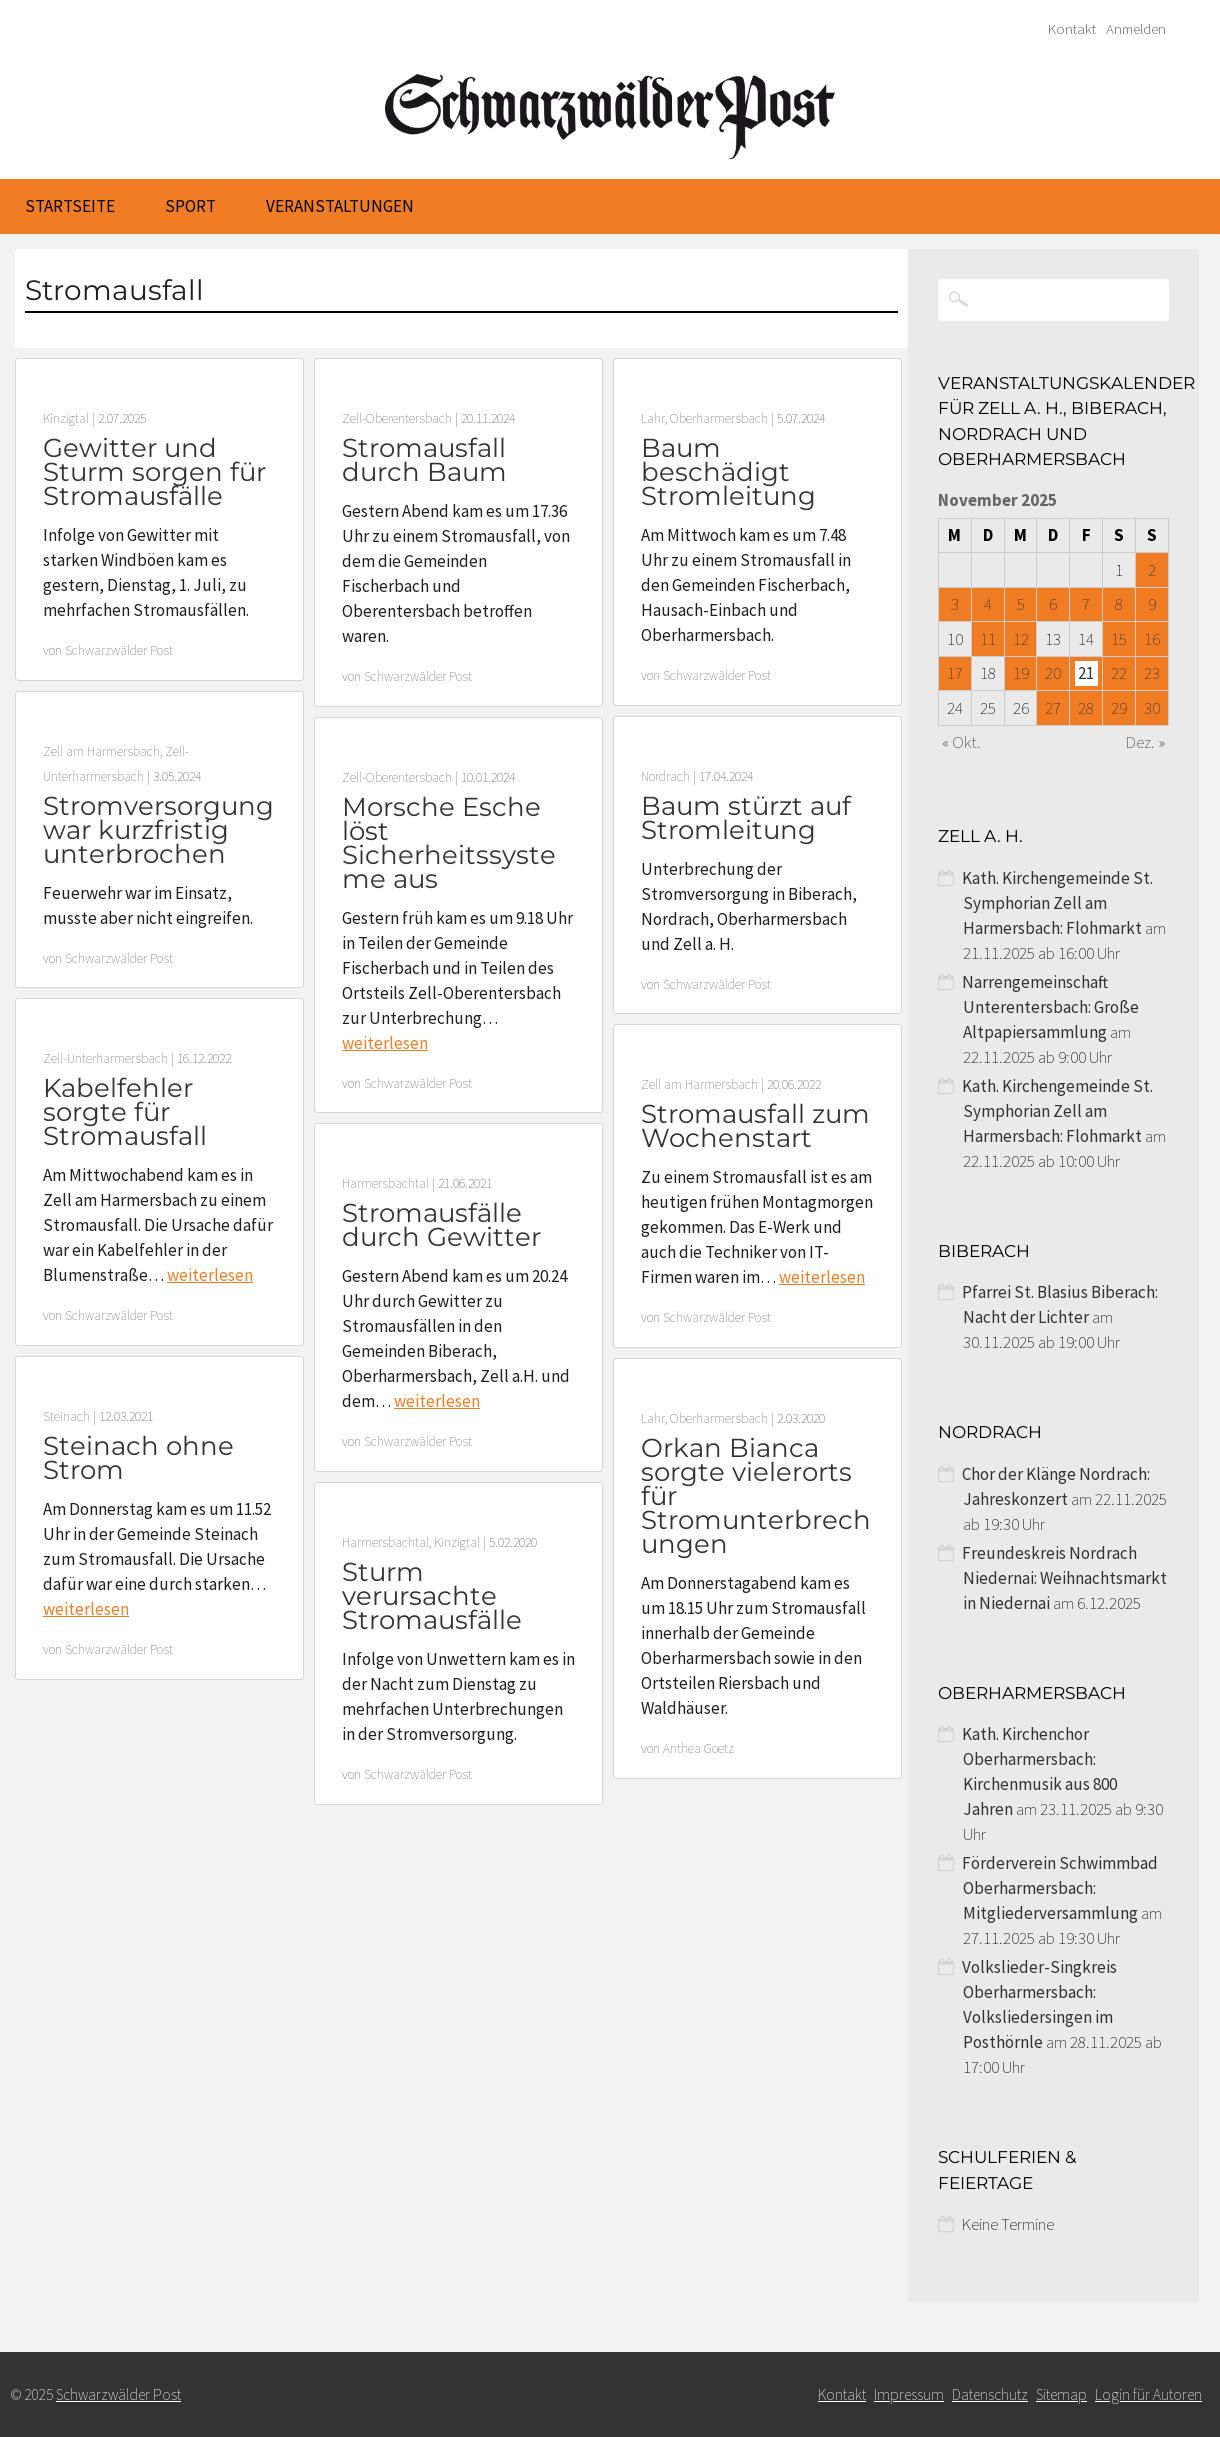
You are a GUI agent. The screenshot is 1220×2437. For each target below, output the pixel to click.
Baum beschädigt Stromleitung (728, 472)
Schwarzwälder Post (119, 650)
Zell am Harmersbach (101, 751)
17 (955, 673)
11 (988, 639)
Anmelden (1136, 29)
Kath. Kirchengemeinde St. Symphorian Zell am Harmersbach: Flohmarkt (1057, 903)
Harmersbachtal (385, 1183)
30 (1152, 708)
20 (1053, 673)
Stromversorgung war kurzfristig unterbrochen (158, 830)
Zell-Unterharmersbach (105, 1058)
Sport (190, 206)
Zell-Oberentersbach (397, 418)
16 (1152, 639)
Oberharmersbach (719, 418)
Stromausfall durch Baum (424, 460)
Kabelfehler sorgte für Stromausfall (125, 1112)
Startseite (70, 206)
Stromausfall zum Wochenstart (755, 1126)
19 (1021, 673)
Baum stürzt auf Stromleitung (746, 818)
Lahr (653, 418)
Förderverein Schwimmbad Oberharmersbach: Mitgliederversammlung (1060, 1888)
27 (1053, 708)
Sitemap (1061, 2394)
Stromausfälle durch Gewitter (441, 1225)
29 (1119, 708)
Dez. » (1145, 742)
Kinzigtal (66, 418)
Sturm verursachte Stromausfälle (432, 1596)
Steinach (66, 1416)
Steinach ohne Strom (138, 1458)
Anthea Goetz (698, 1748)
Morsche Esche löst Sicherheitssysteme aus (449, 843)
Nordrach (665, 776)
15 (1119, 639)
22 (1119, 673)
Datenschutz (990, 2394)
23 (1152, 673)
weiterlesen (385, 1043)
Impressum (909, 2394)
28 (1086, 708)
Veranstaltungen (340, 206)
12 (1021, 639)
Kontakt (1072, 29)
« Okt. (961, 742)
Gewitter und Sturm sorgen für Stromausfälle (154, 472)
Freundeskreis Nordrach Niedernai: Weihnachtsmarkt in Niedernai (1064, 1578)
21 (1086, 673)
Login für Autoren (1148, 2394)
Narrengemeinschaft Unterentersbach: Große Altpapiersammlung (1050, 1007)
